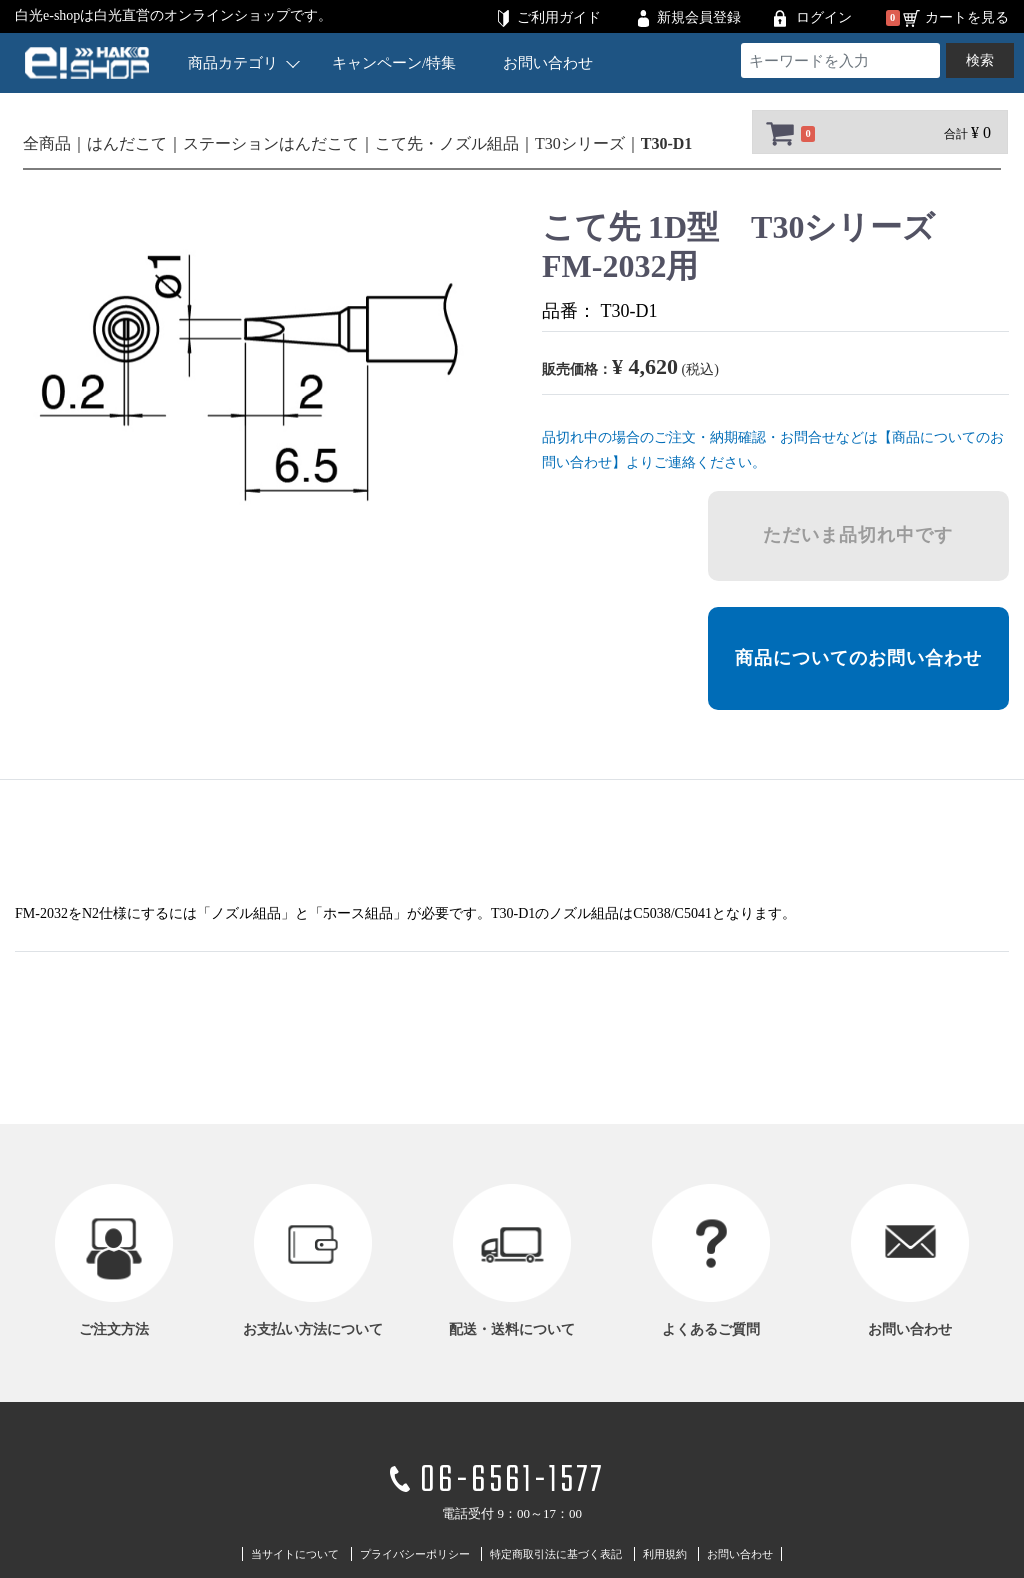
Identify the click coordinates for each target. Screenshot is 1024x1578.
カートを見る (967, 17)
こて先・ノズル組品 (447, 143)
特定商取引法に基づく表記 (556, 1553)
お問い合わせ (548, 63)
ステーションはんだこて (271, 143)
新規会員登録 (699, 17)
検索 (980, 60)
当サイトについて (295, 1553)
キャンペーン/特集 (394, 63)
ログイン (824, 17)
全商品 (47, 143)
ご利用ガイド (559, 17)
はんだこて (127, 143)
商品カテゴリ (243, 62)
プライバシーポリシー (415, 1553)
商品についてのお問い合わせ (858, 658)
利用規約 (665, 1553)
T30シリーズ (580, 143)
